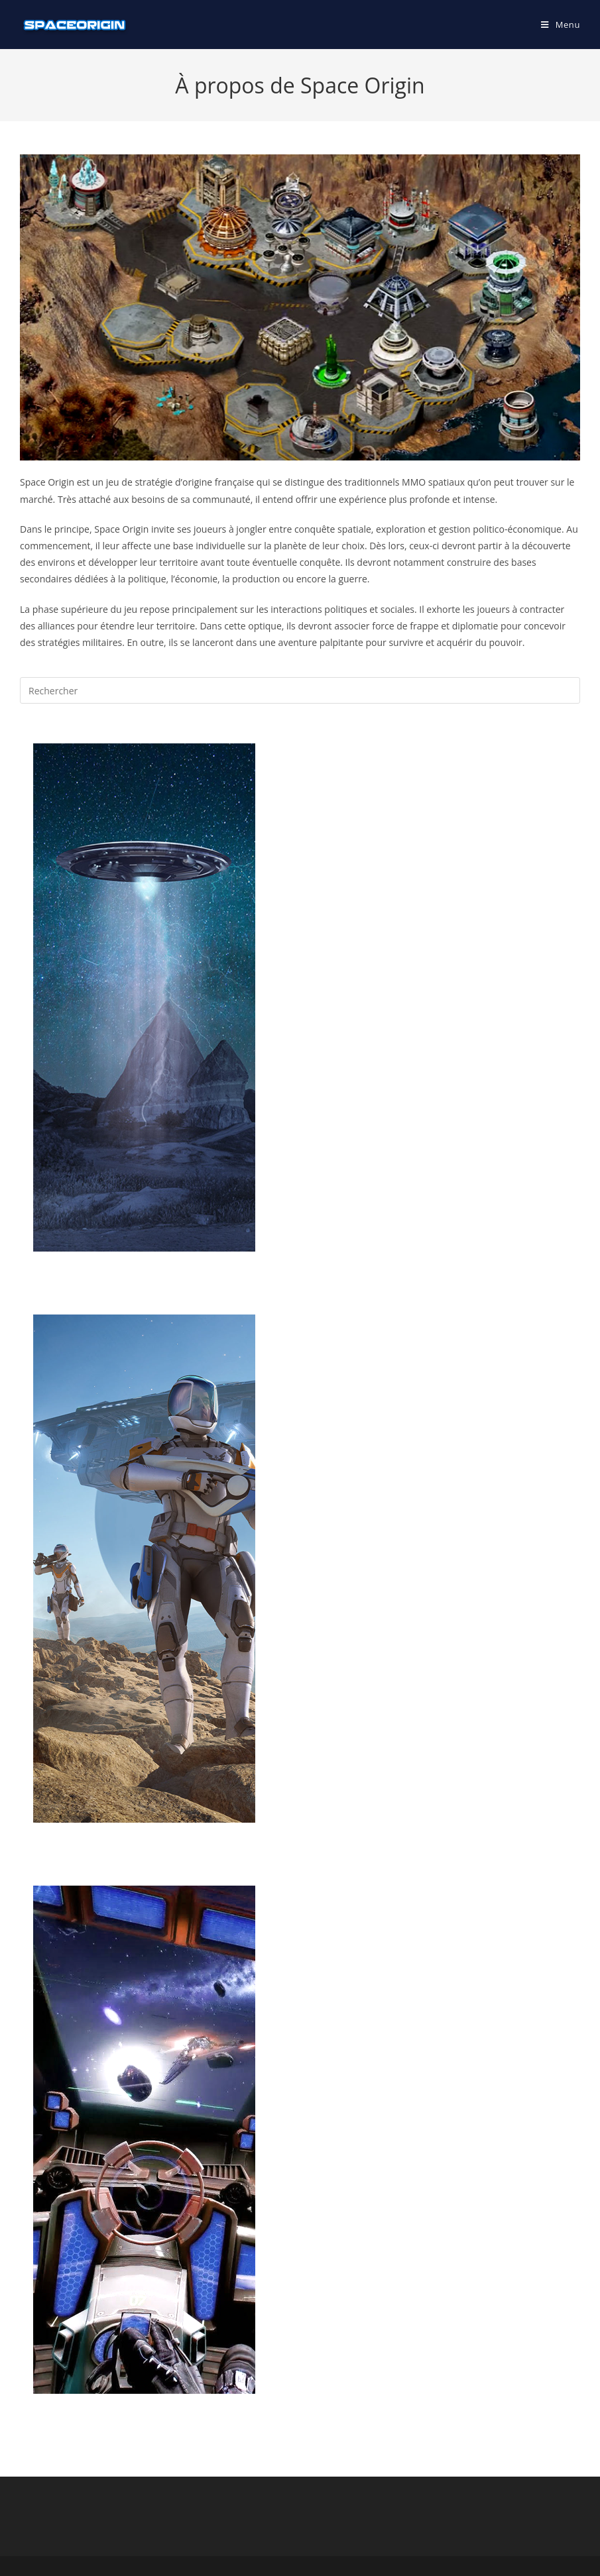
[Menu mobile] (560, 24)
